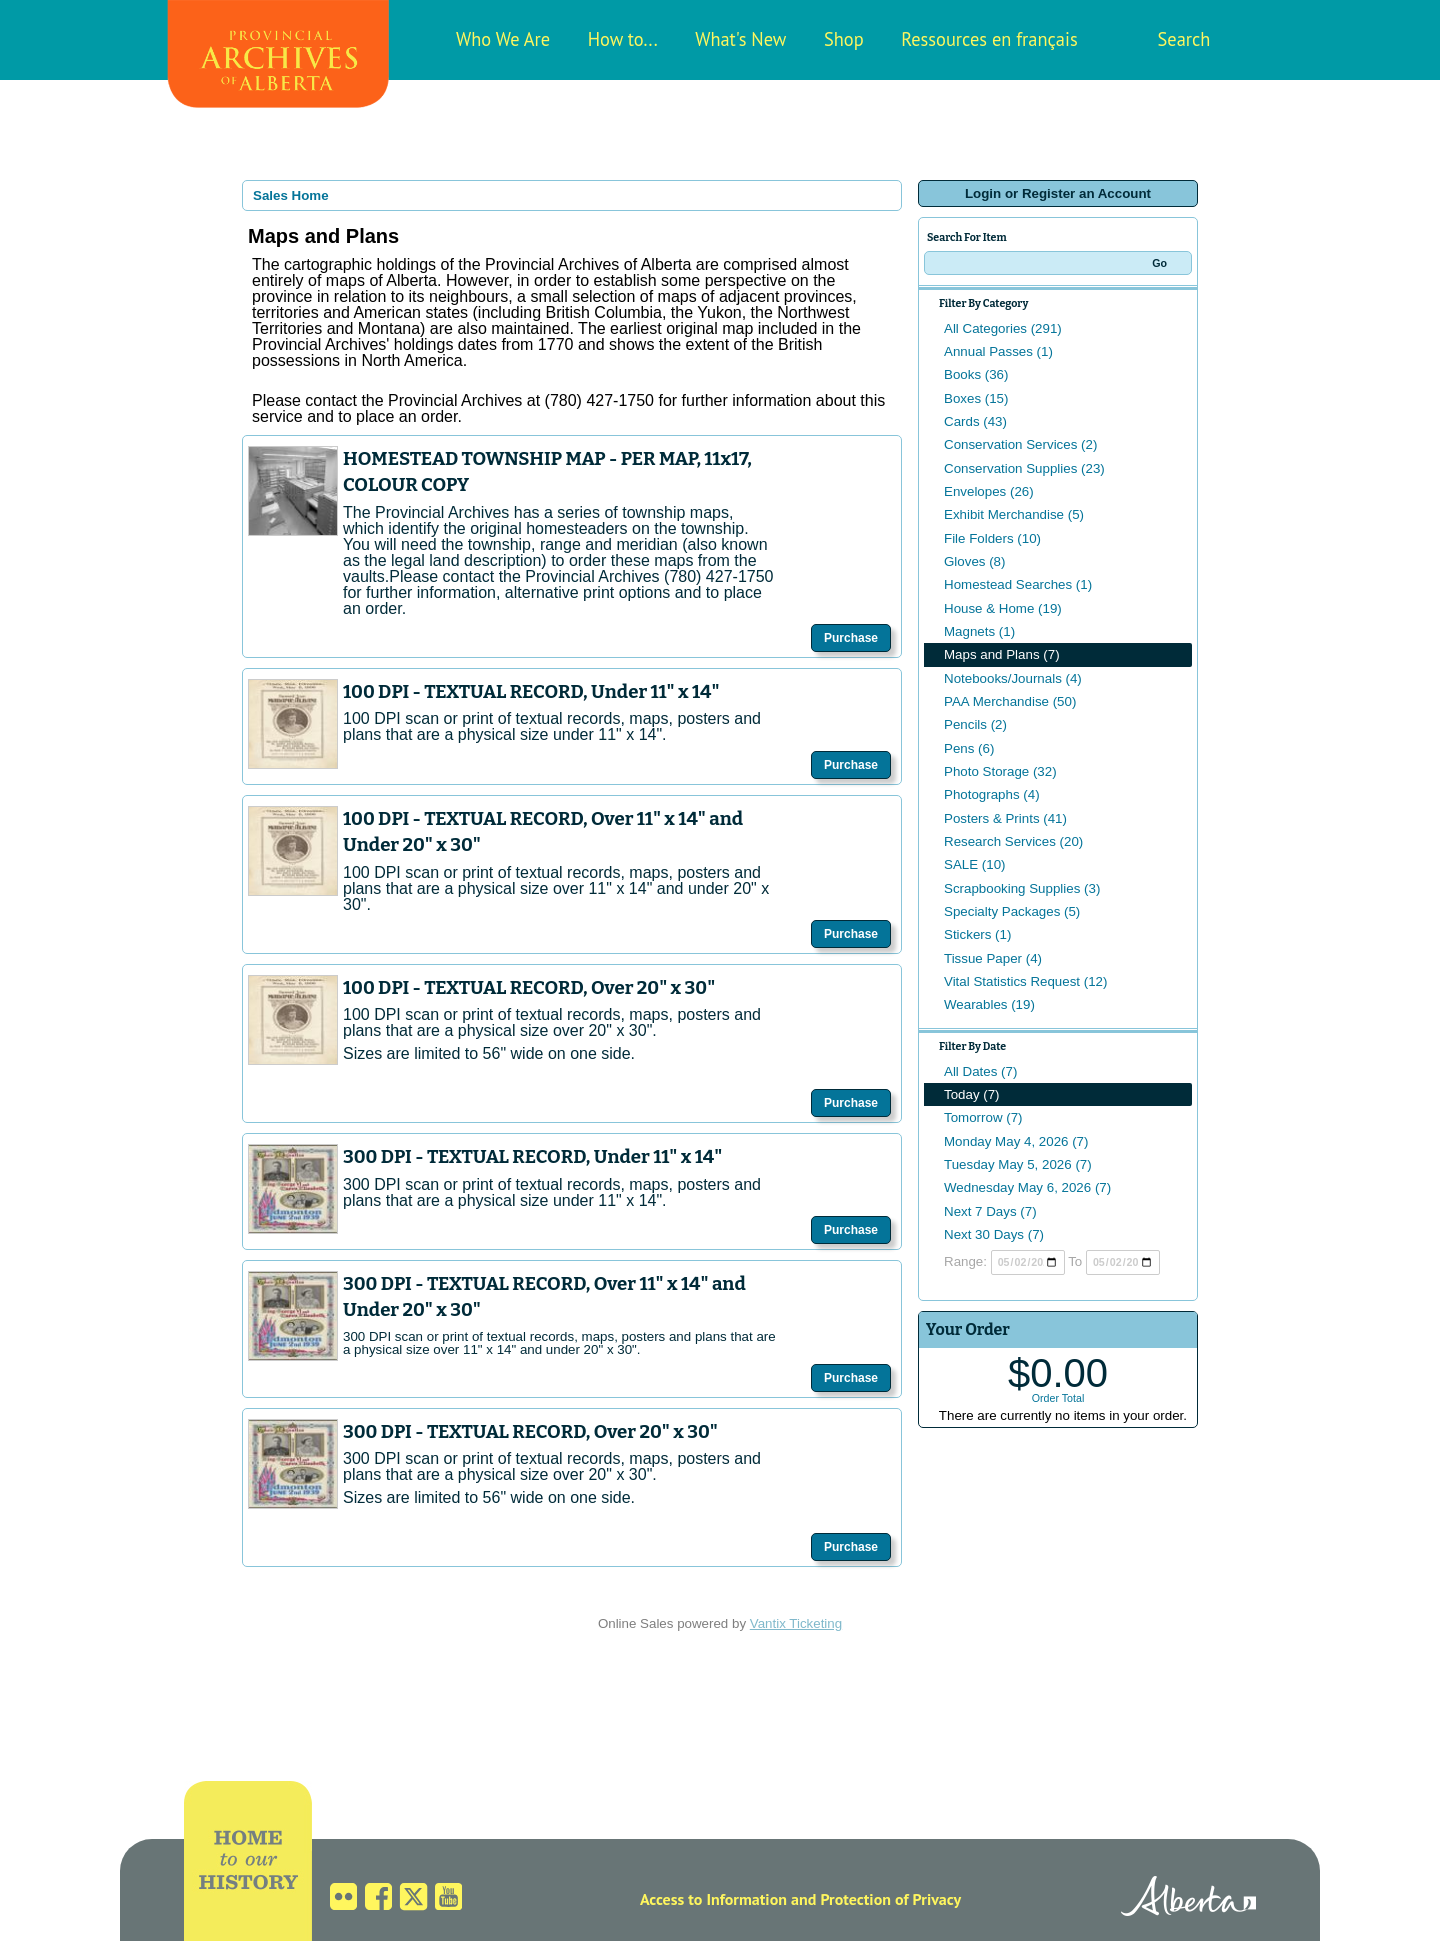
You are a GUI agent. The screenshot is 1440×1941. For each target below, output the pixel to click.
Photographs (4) (992, 794)
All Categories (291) (1003, 328)
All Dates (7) (980, 1071)
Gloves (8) (974, 561)
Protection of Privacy (890, 1899)
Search (1184, 39)
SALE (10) (975, 864)
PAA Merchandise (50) (1010, 701)
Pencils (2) (975, 724)
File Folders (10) (992, 538)
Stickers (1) (977, 934)
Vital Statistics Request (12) (1025, 981)
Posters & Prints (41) (1005, 818)
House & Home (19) (1003, 608)
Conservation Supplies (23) (1024, 468)
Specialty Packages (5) (1012, 911)
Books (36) (976, 374)
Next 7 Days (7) (990, 1211)
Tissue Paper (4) (993, 958)
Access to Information (713, 1899)
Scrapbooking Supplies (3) (1022, 888)
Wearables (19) (989, 1004)
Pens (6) (969, 748)
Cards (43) (975, 421)
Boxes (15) (976, 398)
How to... (623, 39)
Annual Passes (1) (998, 351)
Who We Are (503, 39)
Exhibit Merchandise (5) (1014, 514)
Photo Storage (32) (1000, 771)
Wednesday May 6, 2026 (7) (1027, 1187)
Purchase (851, 638)
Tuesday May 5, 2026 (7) (1018, 1164)
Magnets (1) (979, 631)
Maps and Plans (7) (1002, 654)
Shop (844, 39)
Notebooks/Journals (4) (1013, 678)
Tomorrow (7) (983, 1117)
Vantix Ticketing (796, 1623)
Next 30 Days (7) (994, 1234)
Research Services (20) (1013, 841)
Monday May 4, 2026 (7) (1016, 1141)
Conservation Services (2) (1020, 444)
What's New (740, 39)
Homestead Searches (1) (1018, 584)
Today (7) (972, 1094)
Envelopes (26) (989, 491)
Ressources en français (989, 39)
